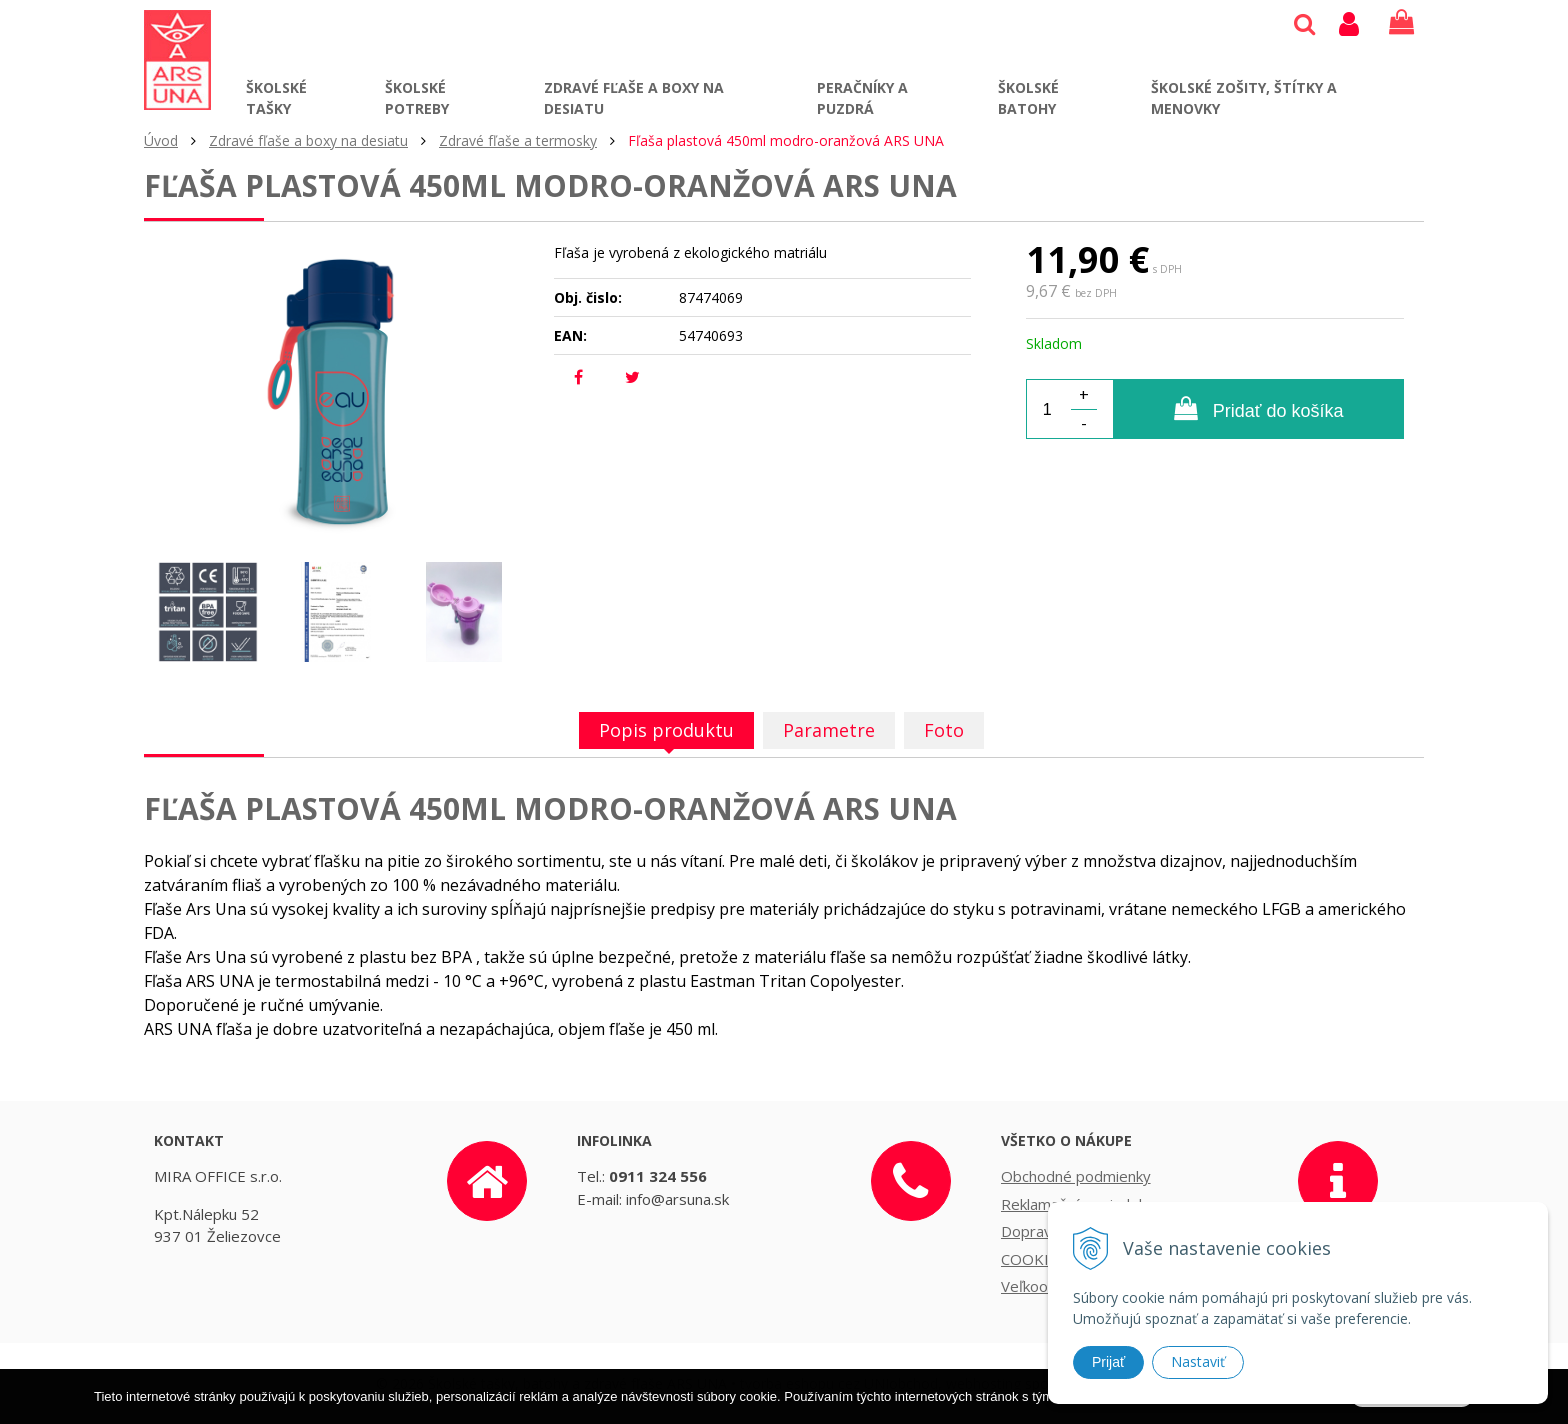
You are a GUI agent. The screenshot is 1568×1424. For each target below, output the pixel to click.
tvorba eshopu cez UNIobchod (839, 1383)
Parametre (829, 730)
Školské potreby (417, 98)
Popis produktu (666, 730)
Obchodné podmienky (1076, 1176)
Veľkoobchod (1045, 1286)
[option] (208, 612)
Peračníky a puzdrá (862, 98)
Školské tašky (276, 98)
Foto (944, 730)
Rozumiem (1412, 1410)
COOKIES (1033, 1259)
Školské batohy (1028, 98)
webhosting (983, 1383)
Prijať (1108, 1362)
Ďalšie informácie (1170, 1411)
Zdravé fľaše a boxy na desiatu (634, 98)
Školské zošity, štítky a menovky (1244, 98)
